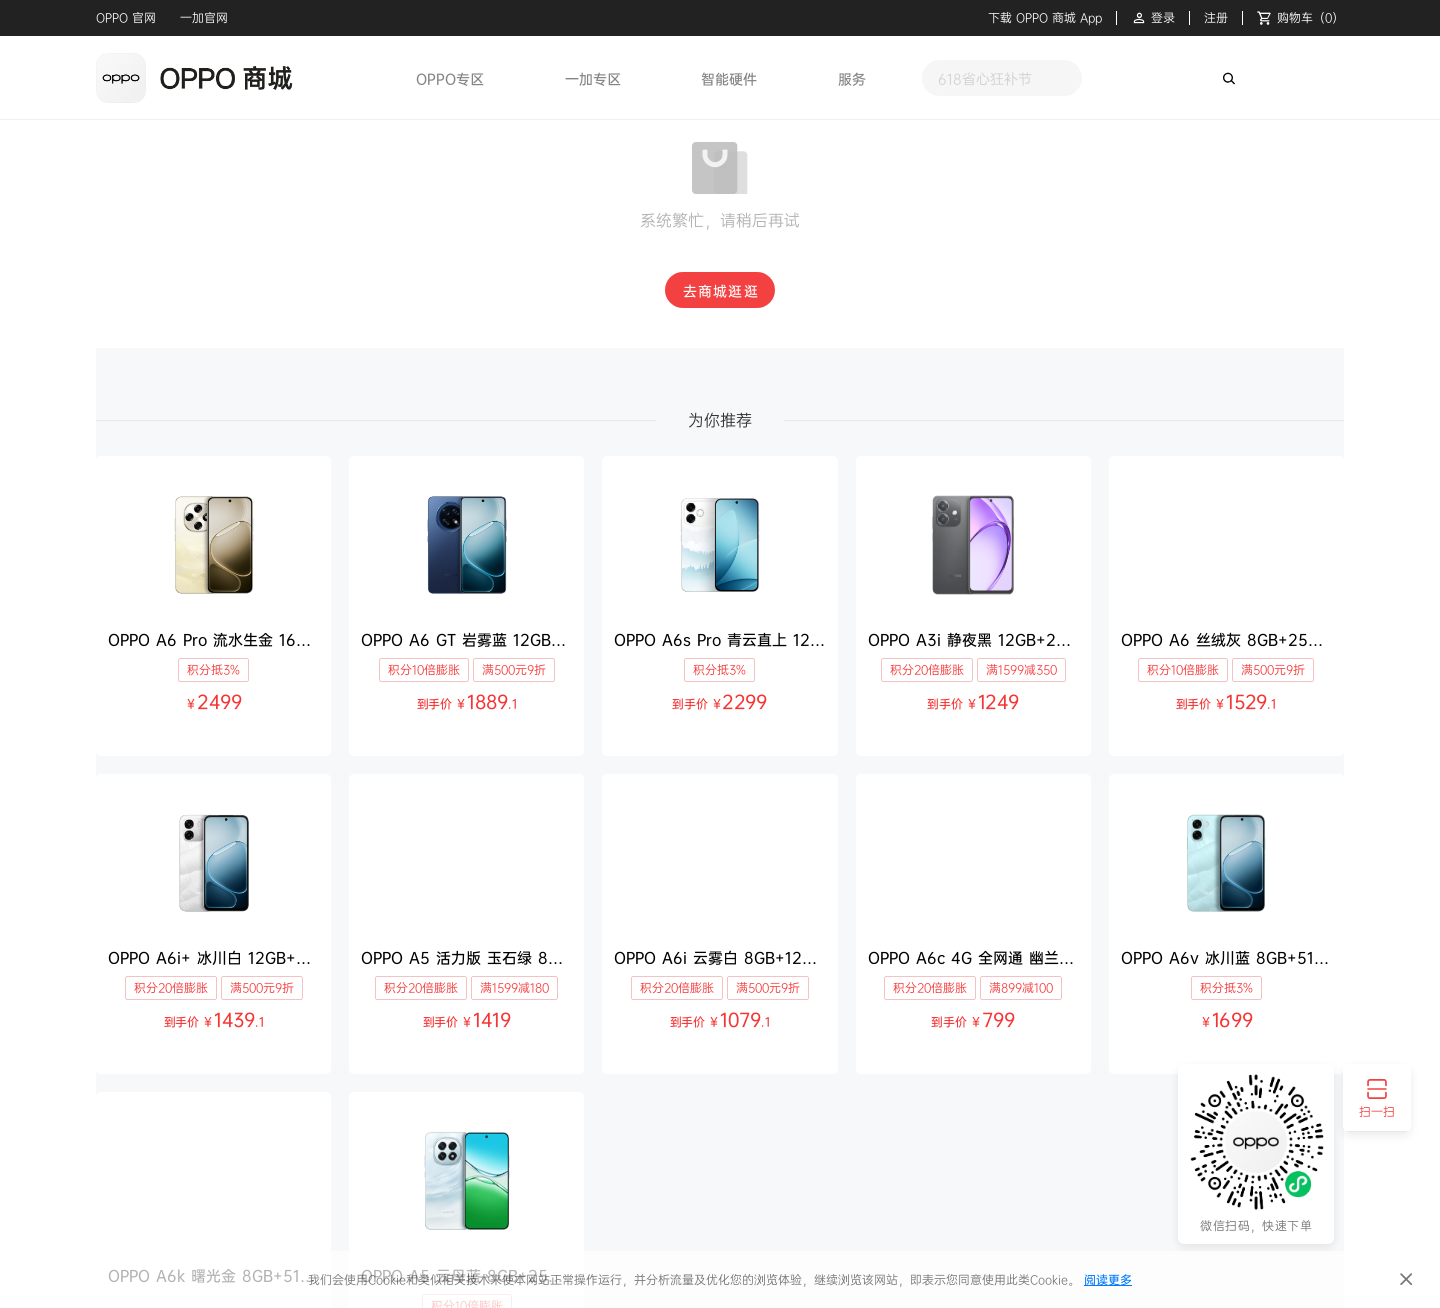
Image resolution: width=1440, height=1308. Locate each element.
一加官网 (204, 17)
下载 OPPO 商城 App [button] (1045, 18)
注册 (1216, 18)
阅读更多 (1108, 1279)
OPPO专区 (450, 78)
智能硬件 (729, 78)
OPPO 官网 (126, 17)
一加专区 (593, 78)
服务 (852, 78)
